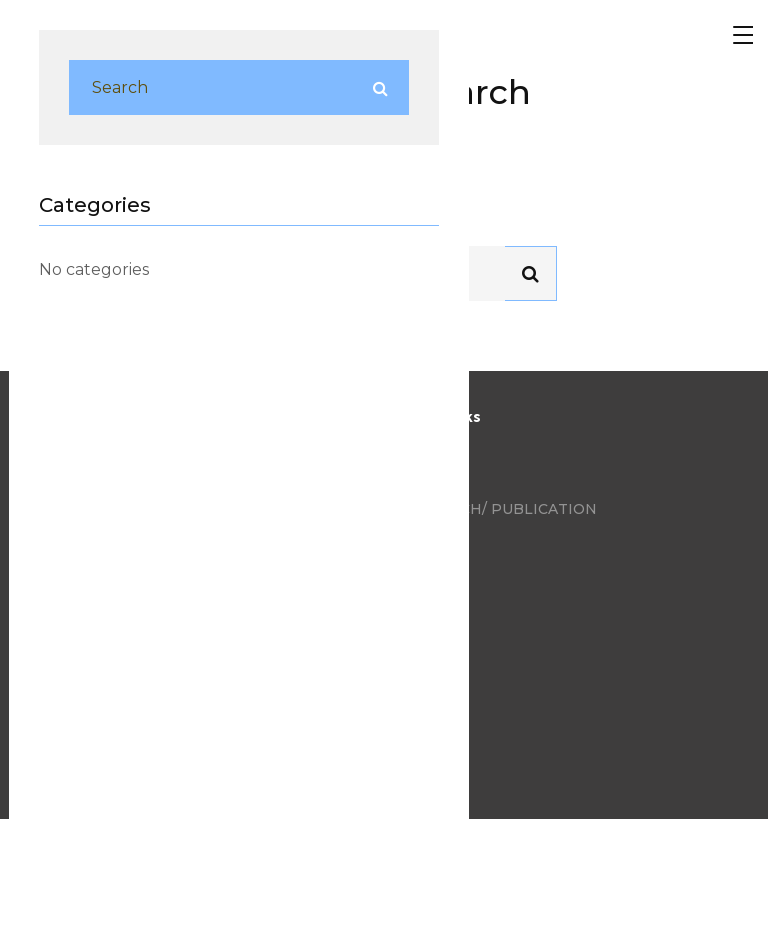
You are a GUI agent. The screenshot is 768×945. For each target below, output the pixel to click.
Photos (432, 478)
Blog (420, 447)
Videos (428, 540)
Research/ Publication (498, 509)
